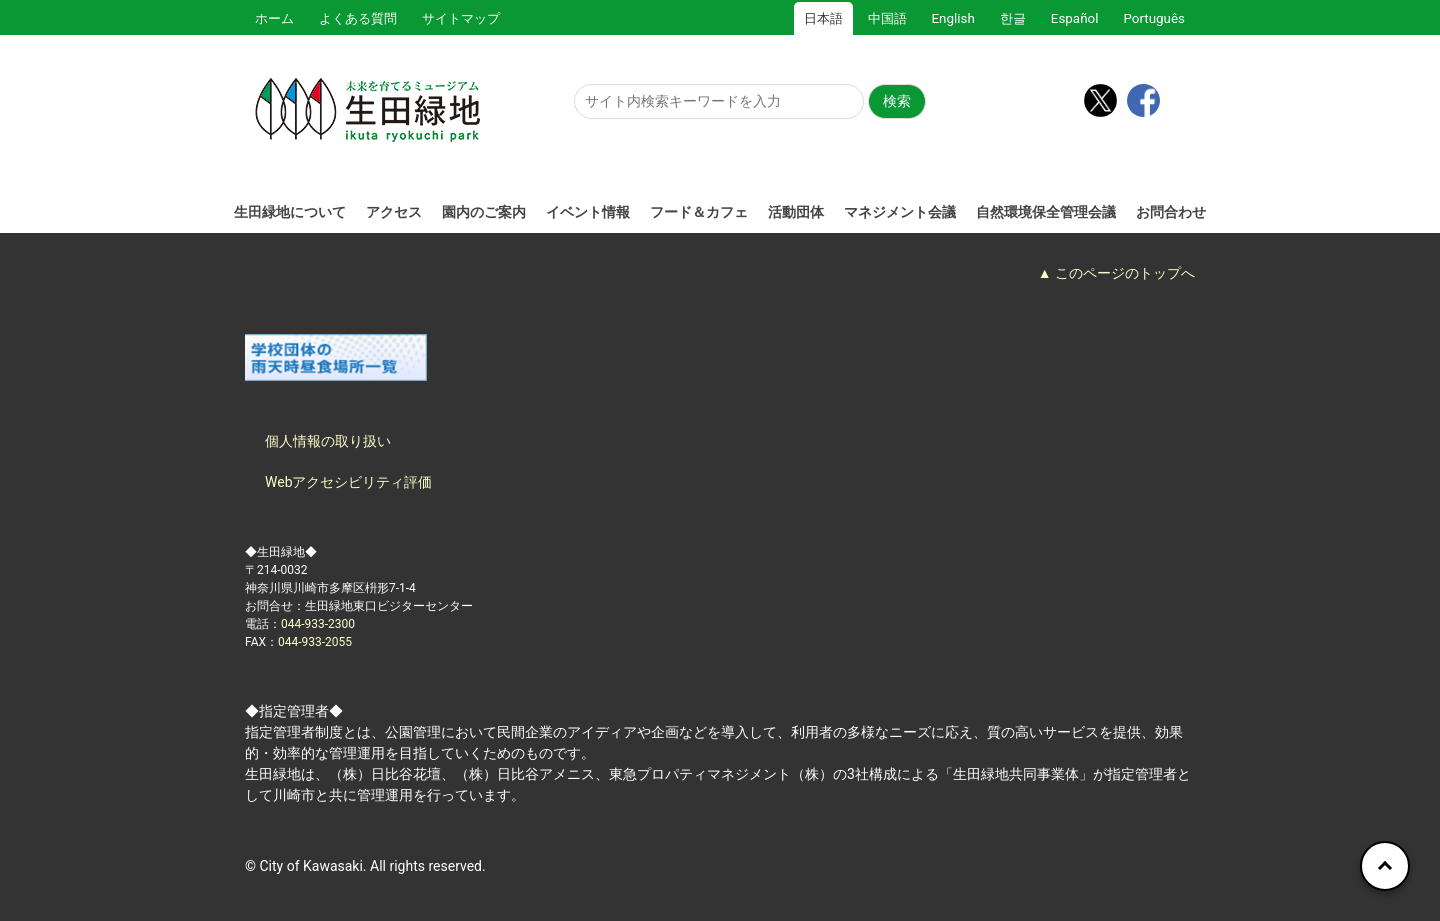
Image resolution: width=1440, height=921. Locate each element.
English (953, 18)
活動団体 (796, 212)
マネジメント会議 (900, 212)
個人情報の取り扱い (328, 441)
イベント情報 (588, 212)
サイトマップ (461, 18)
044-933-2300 (318, 624)
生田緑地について (290, 212)
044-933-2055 (315, 642)
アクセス (394, 212)
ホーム (274, 18)
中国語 (887, 18)
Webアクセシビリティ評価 (349, 482)
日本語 (823, 18)
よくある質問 (358, 18)
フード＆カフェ (699, 212)
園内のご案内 (484, 212)
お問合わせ (1171, 212)
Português (1154, 18)
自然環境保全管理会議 (1046, 212)
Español (1075, 18)
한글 (1013, 18)
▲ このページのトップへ (1116, 273)
